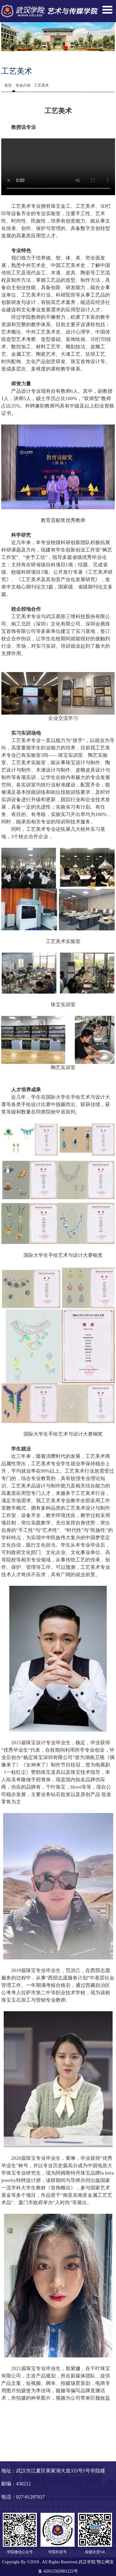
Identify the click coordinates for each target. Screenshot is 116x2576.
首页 (8, 85)
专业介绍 (22, 85)
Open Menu (107, 10)
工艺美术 (41, 85)
